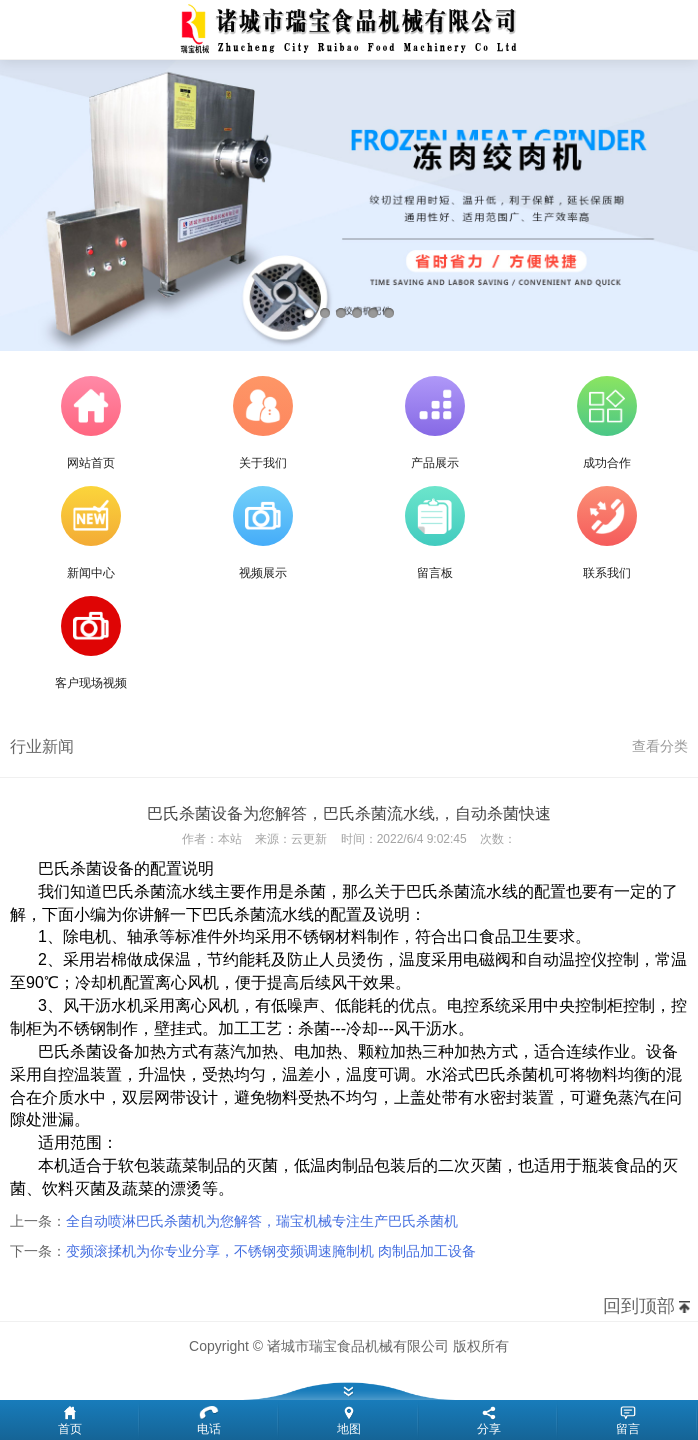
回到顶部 (639, 1306)
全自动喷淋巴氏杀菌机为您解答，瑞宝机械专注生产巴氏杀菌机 (262, 1221)
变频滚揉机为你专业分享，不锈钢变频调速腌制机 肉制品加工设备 (271, 1251)
